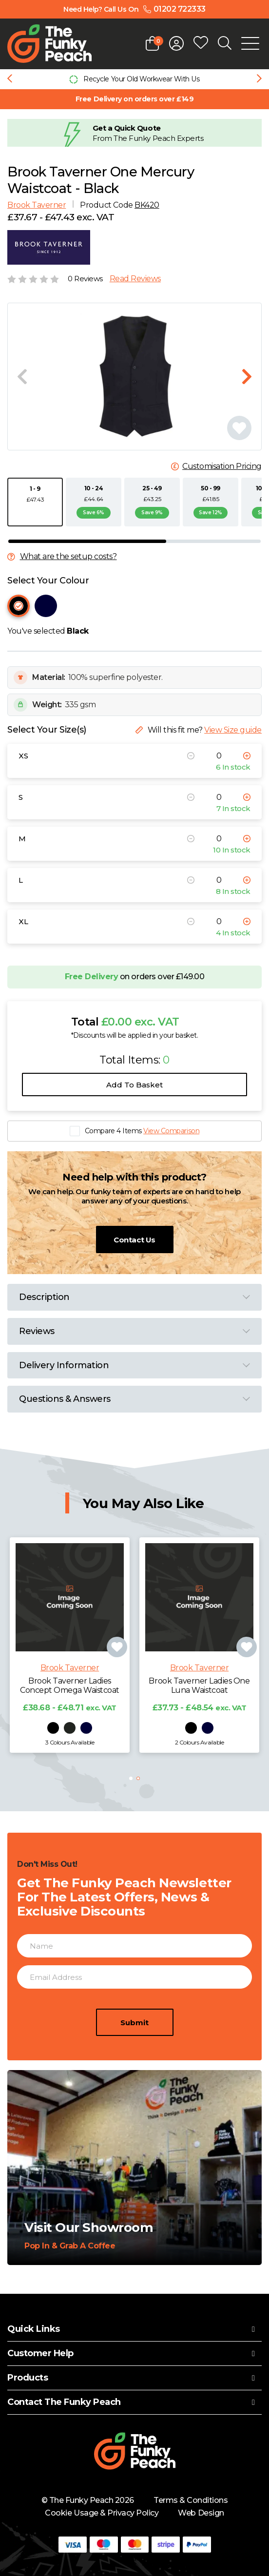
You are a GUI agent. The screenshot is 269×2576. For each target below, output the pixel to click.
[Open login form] (176, 43)
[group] (134, 79)
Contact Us (134, 1239)
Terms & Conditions (191, 2500)
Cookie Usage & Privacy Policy (101, 2513)
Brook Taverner (36, 205)
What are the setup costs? (68, 556)
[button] (131, 1778)
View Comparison (171, 1130)
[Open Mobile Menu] (250, 43)
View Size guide (233, 730)
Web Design (201, 2513)
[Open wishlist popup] (200, 43)
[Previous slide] (9, 79)
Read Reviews (135, 278)
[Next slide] (259, 79)
